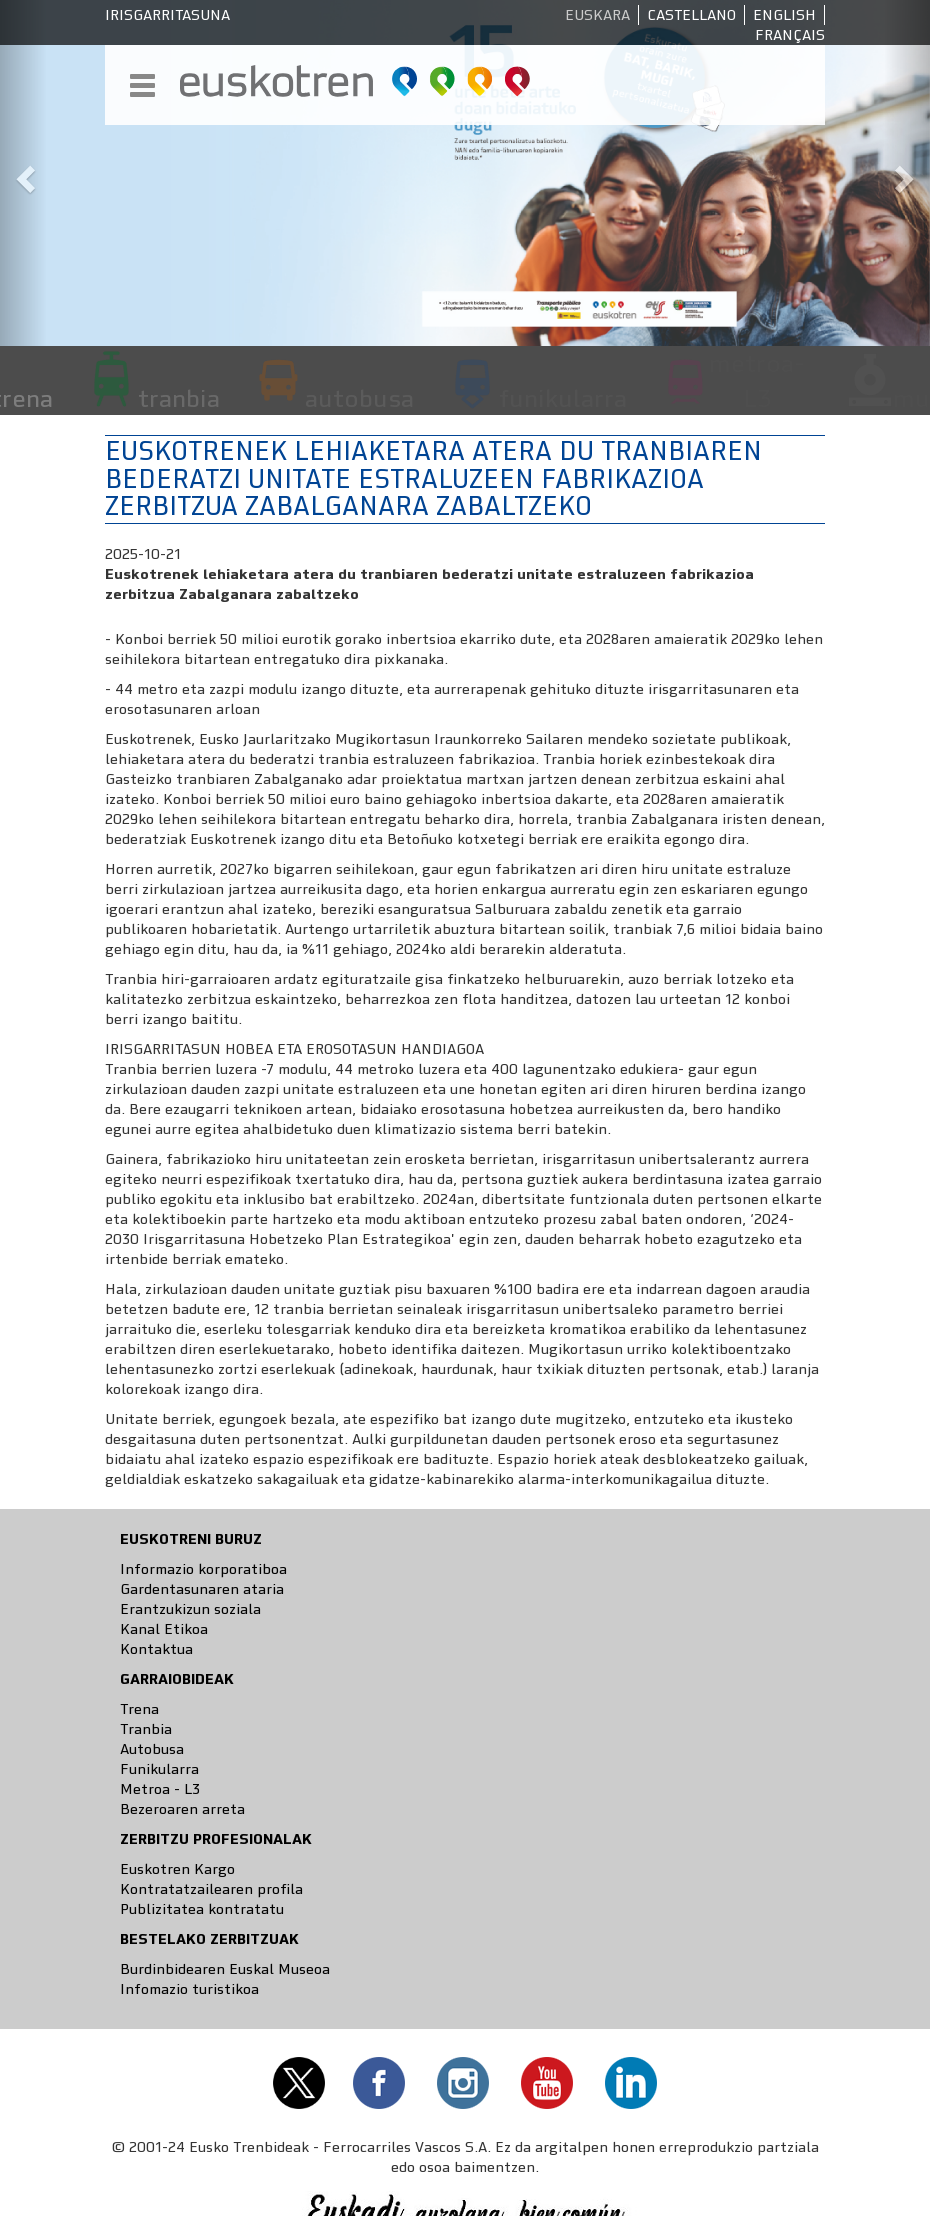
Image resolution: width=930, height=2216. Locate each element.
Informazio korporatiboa (203, 1569)
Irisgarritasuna (167, 15)
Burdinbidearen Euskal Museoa (225, 1969)
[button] (23, 173)
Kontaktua (156, 1649)
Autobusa (152, 1749)
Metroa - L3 (160, 1789)
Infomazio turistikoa (189, 1989)
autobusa (359, 398)
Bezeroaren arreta (182, 1809)
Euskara (597, 15)
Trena (139, 1709)
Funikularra (159, 1769)
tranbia (179, 398)
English (784, 15)
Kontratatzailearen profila (211, 1889)
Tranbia (146, 1729)
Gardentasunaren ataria (202, 1589)
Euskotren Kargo (177, 1869)
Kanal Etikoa (164, 1629)
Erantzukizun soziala (190, 1609)
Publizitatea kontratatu (202, 1909)
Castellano (691, 15)
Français (790, 35)
